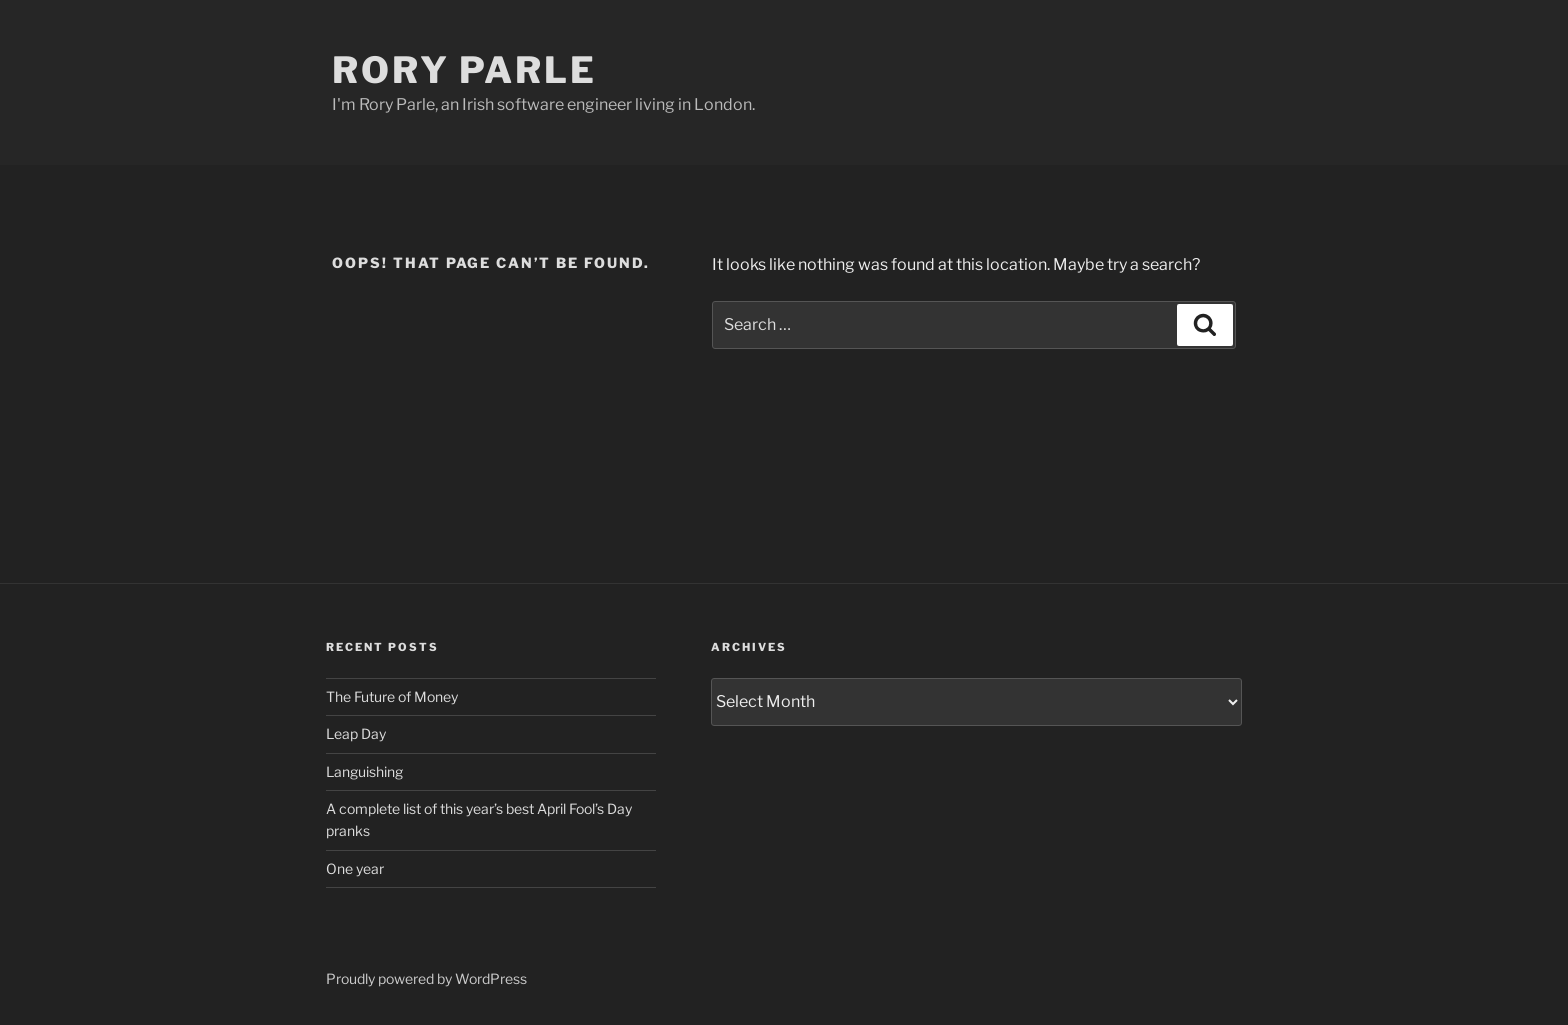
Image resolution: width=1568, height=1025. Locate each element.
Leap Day (356, 733)
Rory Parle (464, 70)
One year (355, 868)
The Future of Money (392, 696)
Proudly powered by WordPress (426, 978)
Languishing (364, 771)
